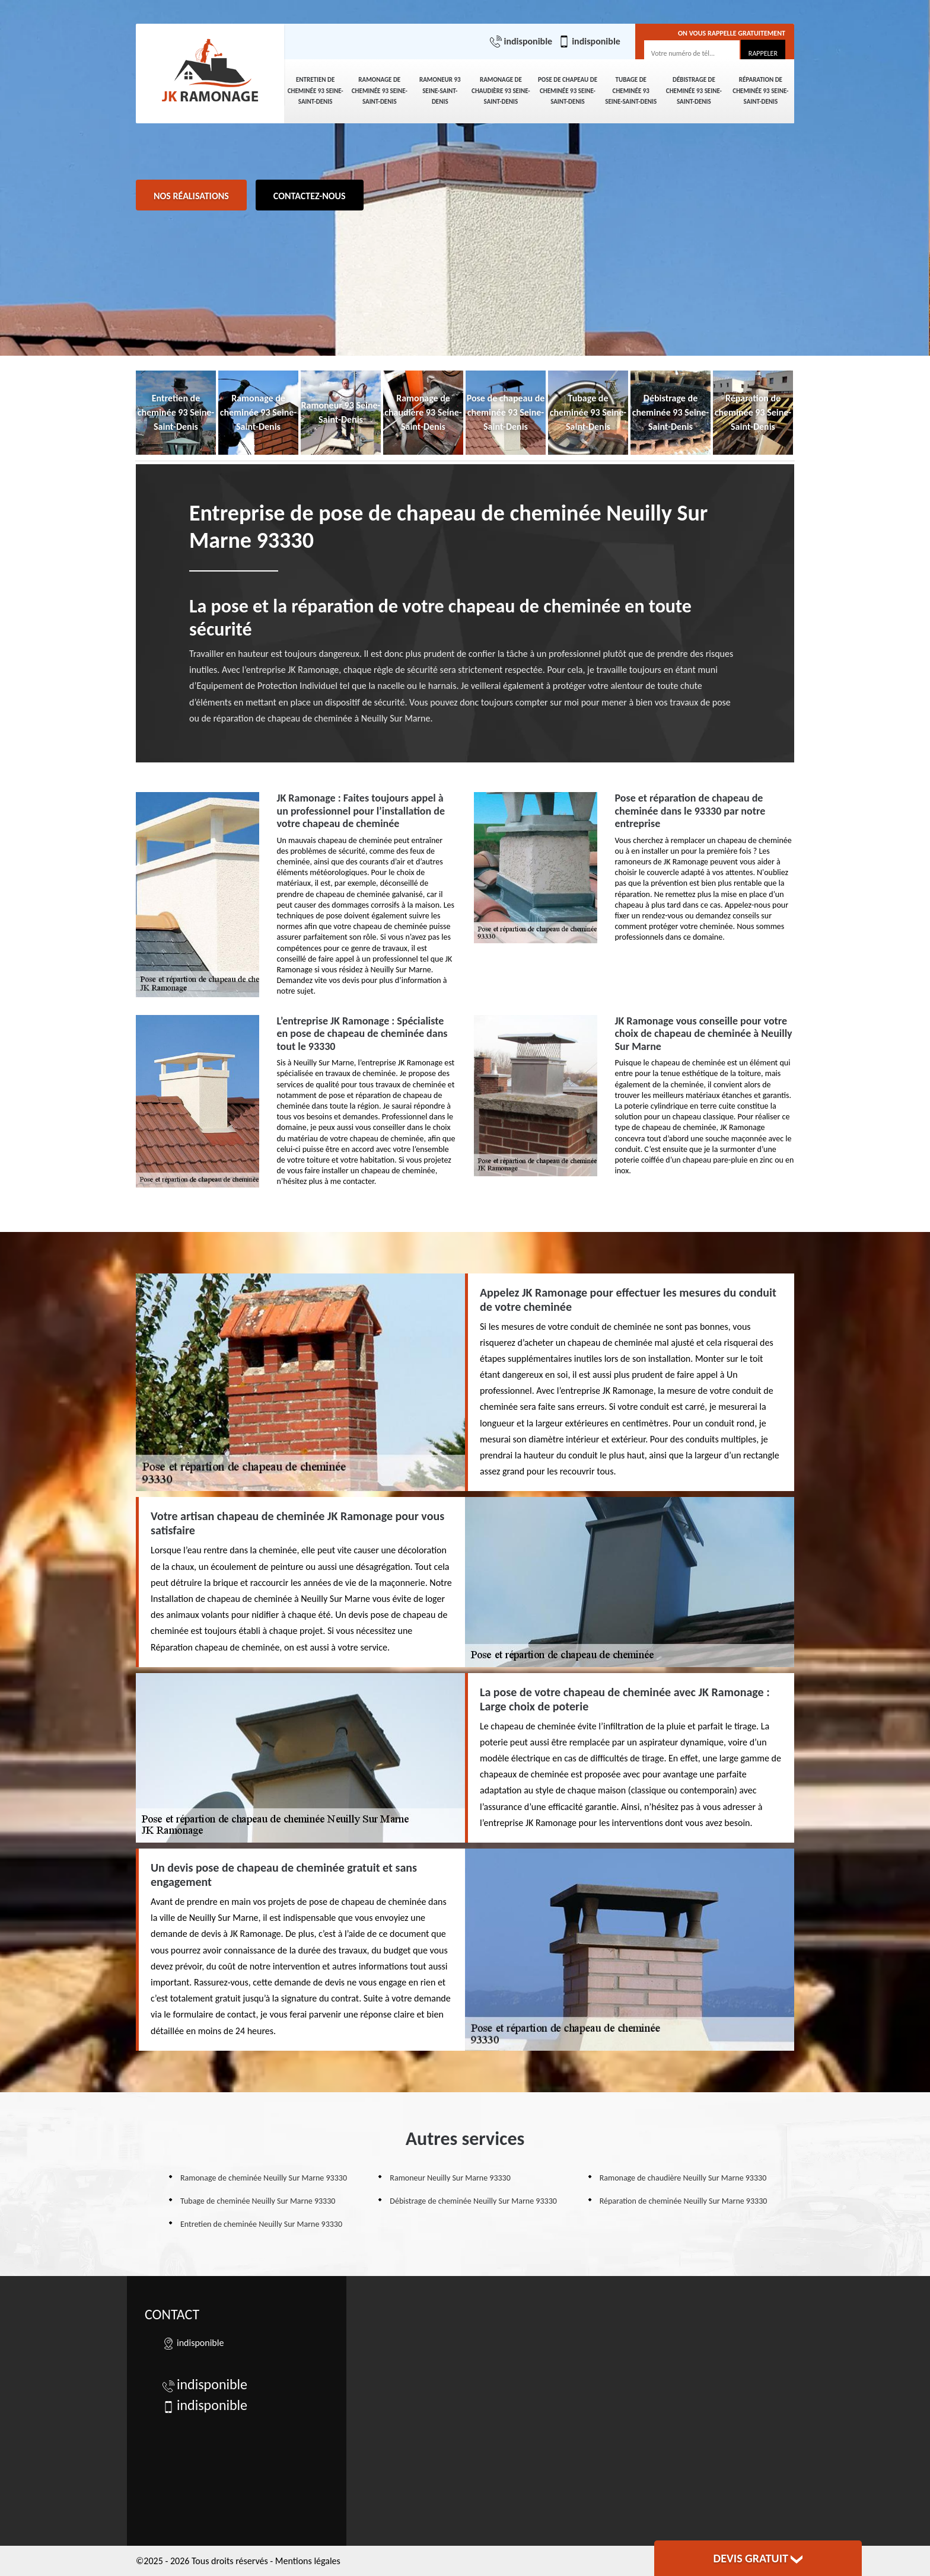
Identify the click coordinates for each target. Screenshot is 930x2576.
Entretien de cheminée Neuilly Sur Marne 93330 (261, 2224)
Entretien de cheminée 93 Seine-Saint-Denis (315, 91)
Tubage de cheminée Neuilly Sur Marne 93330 (257, 2201)
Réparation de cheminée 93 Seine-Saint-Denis (760, 91)
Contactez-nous (309, 196)
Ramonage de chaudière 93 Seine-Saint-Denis (501, 91)
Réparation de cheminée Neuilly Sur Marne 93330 (683, 2201)
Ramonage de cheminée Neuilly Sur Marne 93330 (263, 2178)
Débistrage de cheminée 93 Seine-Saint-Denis (694, 91)
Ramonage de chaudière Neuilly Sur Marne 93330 (683, 2178)
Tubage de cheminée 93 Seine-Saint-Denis (631, 91)
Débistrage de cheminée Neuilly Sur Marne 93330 (473, 2201)
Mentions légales (307, 2561)
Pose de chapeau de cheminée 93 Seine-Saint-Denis (567, 91)
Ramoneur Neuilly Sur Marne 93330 (450, 2178)
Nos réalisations (191, 196)
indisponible (521, 41)
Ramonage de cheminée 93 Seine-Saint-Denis (379, 91)
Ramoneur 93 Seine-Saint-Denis (440, 91)
